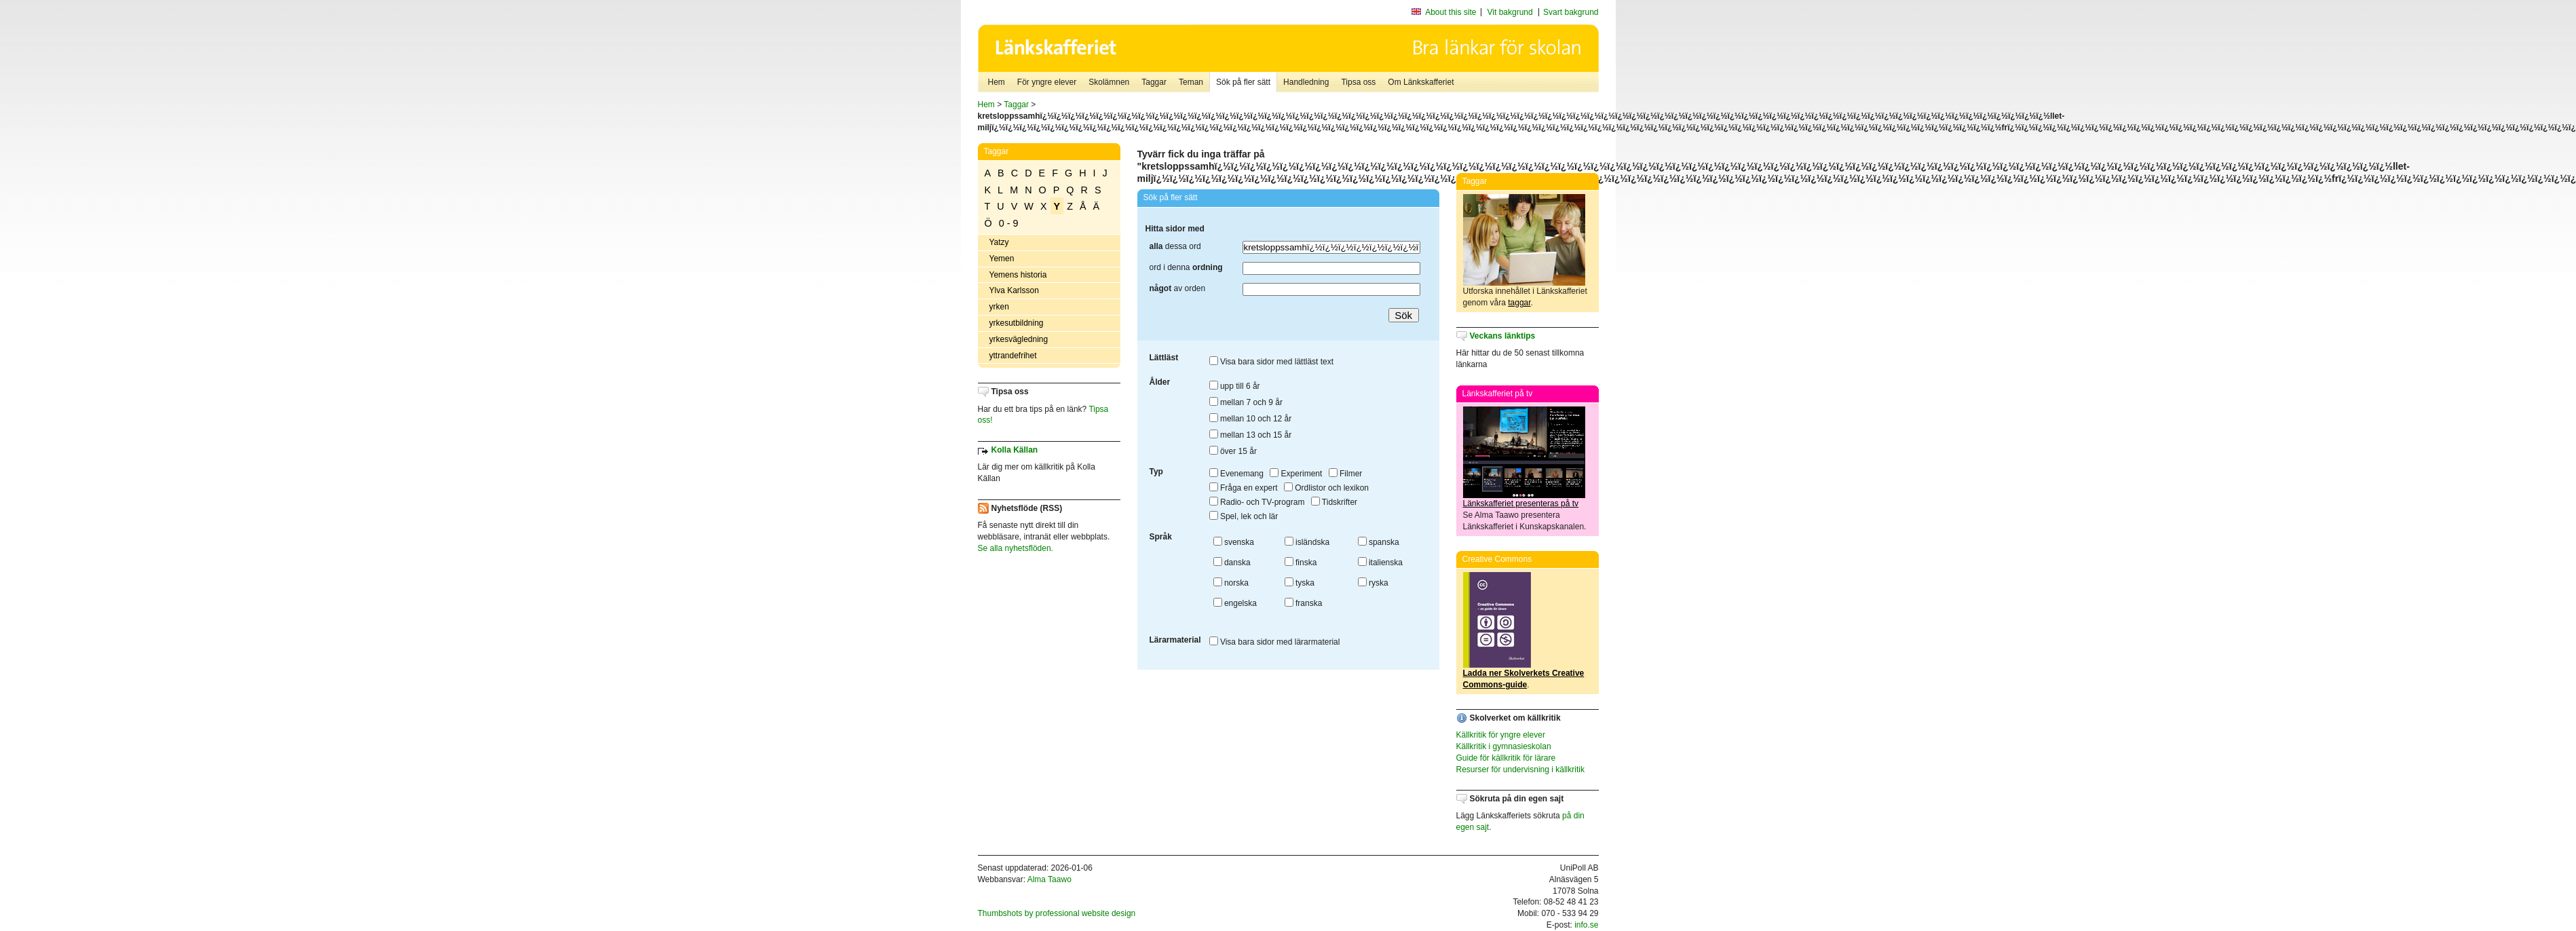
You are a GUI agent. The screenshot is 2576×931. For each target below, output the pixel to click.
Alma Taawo (1049, 879)
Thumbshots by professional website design (1057, 913)
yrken (999, 306)
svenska (1233, 542)
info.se (1586, 925)
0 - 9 (1009, 223)
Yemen (1002, 258)
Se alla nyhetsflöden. (1015, 548)
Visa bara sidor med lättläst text (1271, 361)
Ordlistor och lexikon (1326, 488)
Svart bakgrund (1570, 12)
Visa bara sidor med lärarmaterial (1274, 642)
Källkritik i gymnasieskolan (1503, 746)
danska (1232, 562)
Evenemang (1236, 473)
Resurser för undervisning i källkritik (1520, 769)
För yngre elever (1046, 82)
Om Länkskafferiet (1421, 82)
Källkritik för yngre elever (1500, 735)
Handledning (1306, 82)
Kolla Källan (1014, 450)
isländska (1307, 542)
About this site (1450, 12)
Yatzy (999, 242)
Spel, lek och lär (1243, 516)
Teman (1191, 82)
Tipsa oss (1358, 82)
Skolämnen (1108, 82)
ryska (1373, 583)
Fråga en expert (1243, 488)
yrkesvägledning (1018, 339)
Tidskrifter (1334, 502)
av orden (1178, 288)
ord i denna (1186, 267)
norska (1231, 583)
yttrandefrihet (1013, 355)
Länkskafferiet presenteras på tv (1521, 503)
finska (1301, 562)
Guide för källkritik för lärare (1506, 758)
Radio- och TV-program (1257, 502)
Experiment (1296, 473)
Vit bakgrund (1510, 12)
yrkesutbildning (1016, 323)
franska (1304, 603)
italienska (1380, 562)
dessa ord (1175, 246)
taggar (1519, 302)
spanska (1378, 542)
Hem (996, 82)
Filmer (1346, 473)
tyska (1299, 583)
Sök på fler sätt (1243, 82)
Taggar (1154, 82)
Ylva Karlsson (1014, 290)
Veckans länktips (1503, 336)
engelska (1235, 603)
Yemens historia (1018, 275)
